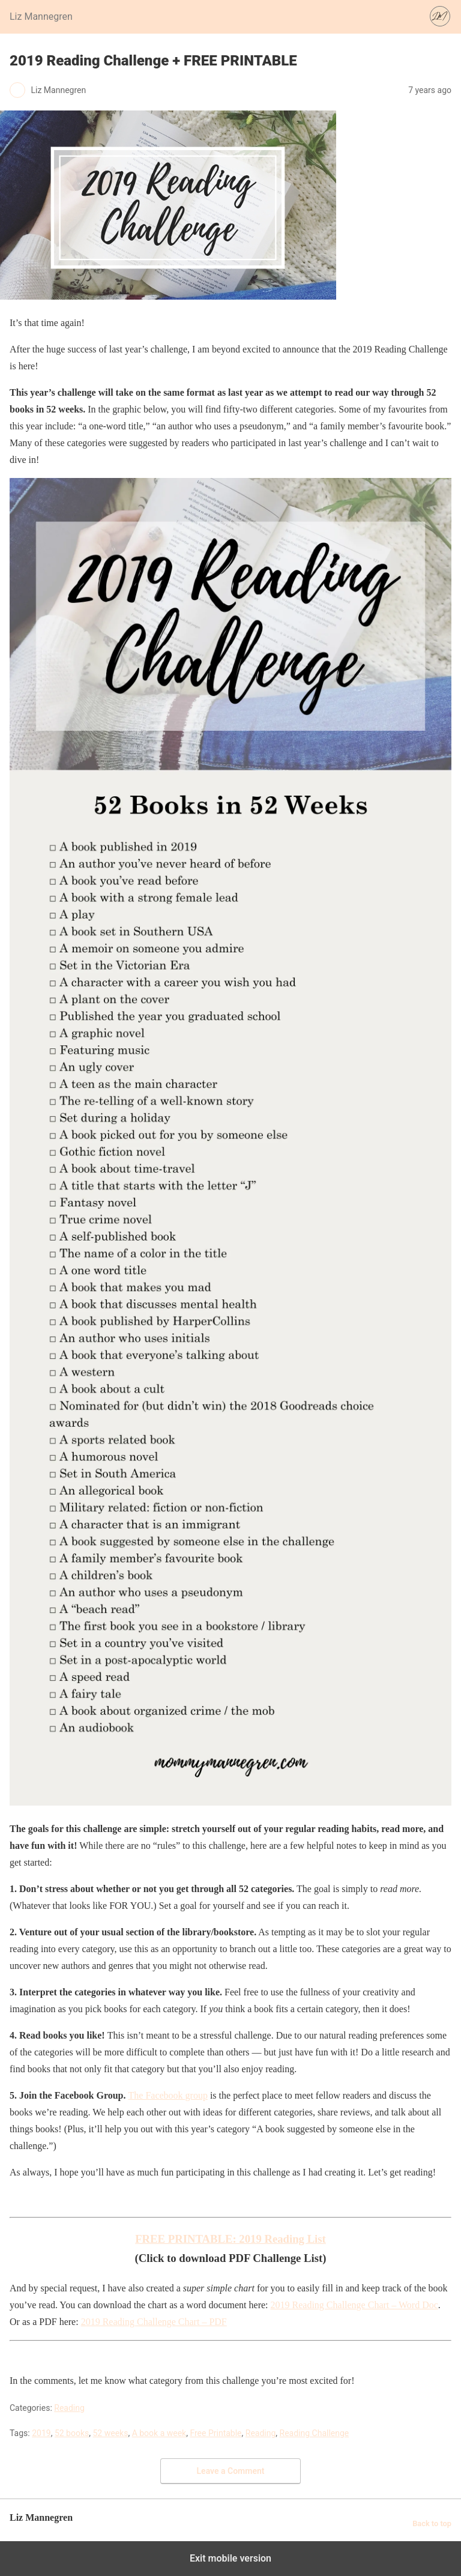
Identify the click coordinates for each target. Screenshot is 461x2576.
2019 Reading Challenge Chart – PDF (154, 2322)
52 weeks (110, 2433)
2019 (41, 2433)
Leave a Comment (231, 2471)
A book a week (159, 2433)
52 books (72, 2433)
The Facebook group (168, 2095)
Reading (69, 2408)
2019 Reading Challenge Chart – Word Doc (354, 2305)
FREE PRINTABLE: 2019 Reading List (230, 2239)
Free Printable (215, 2433)
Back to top (431, 2523)
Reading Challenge (314, 2433)
